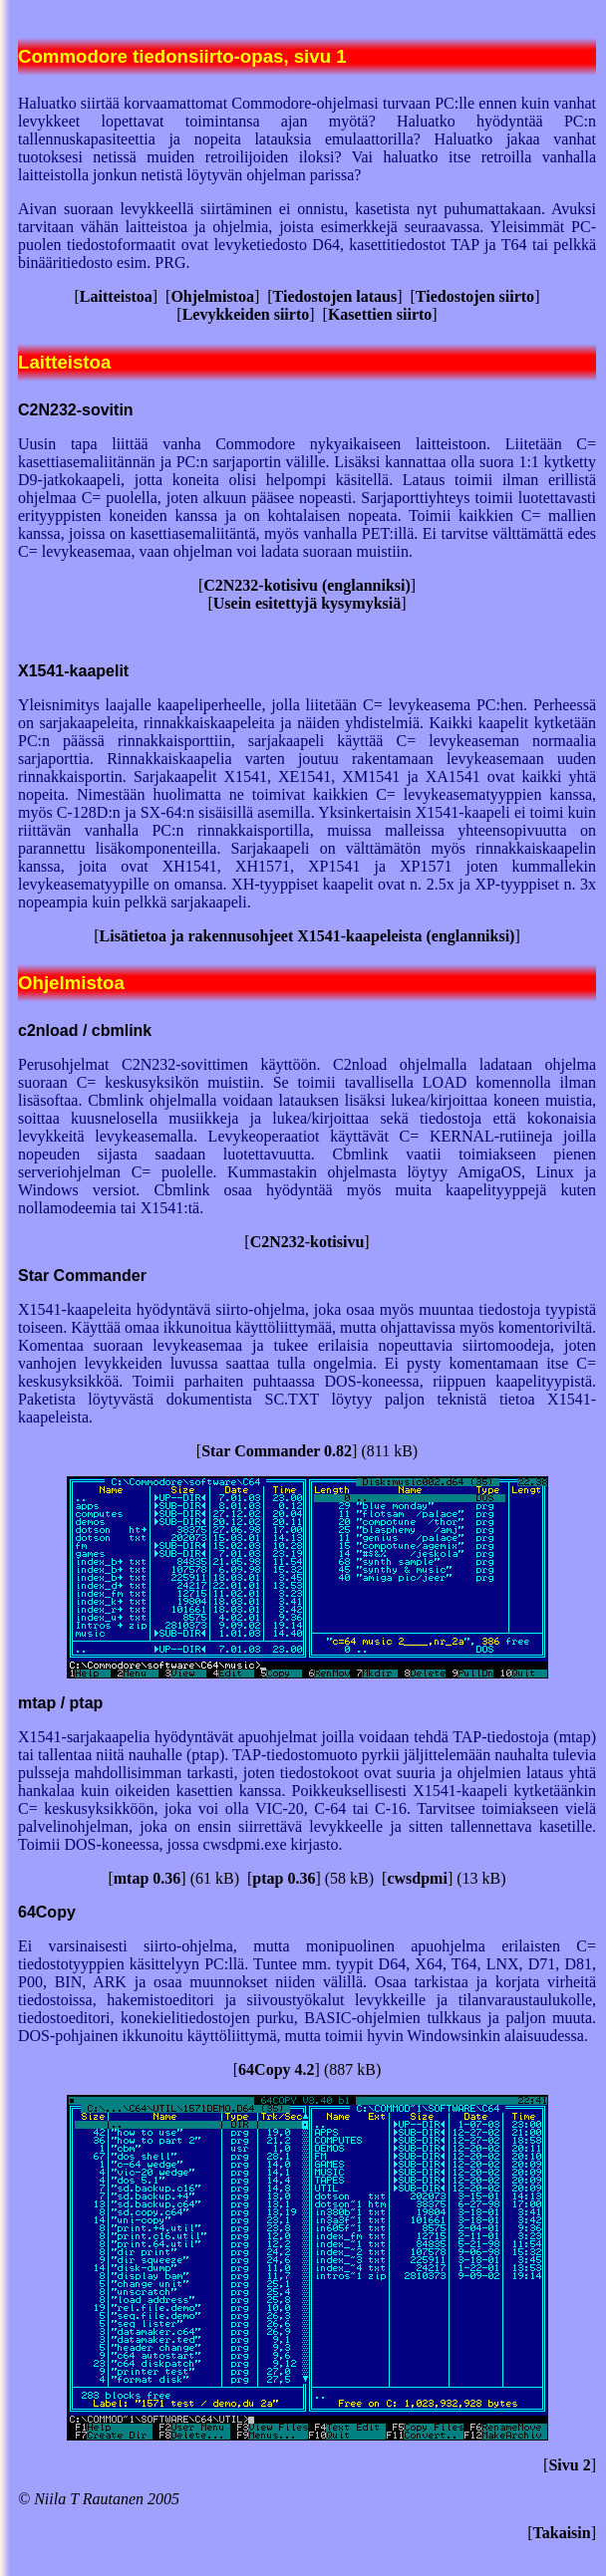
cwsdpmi (417, 1878)
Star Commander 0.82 (276, 1450)
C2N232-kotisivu (307, 1241)
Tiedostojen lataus (335, 296)
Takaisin (562, 2532)
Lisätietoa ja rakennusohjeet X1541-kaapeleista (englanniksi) (307, 935)
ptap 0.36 (283, 1878)
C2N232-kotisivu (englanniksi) (307, 585)
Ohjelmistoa (212, 296)
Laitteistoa (116, 296)
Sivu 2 (569, 2464)
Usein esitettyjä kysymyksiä (307, 603)
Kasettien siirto (380, 314)
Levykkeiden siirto (246, 314)
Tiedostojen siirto (475, 296)
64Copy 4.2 (276, 2069)
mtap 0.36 (147, 1878)
